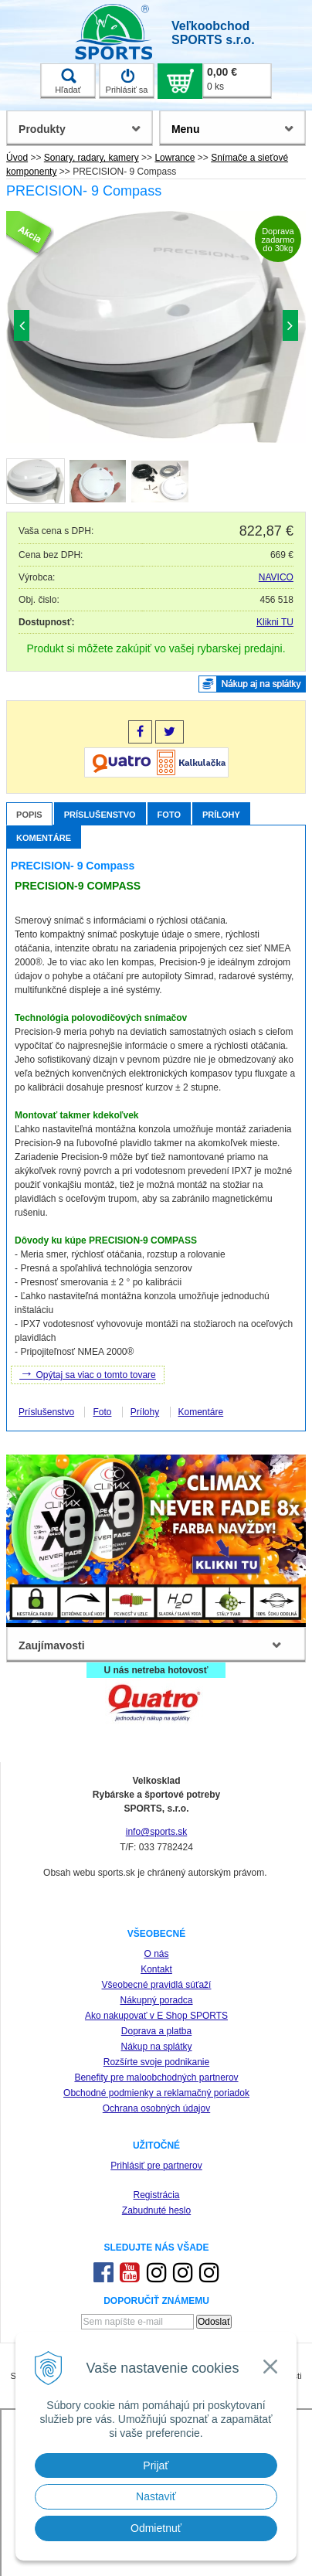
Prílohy (221, 814)
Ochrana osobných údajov (156, 2108)
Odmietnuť (156, 2528)
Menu (185, 129)
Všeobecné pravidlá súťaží (157, 1984)
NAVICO (276, 577)
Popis (29, 814)
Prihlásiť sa (127, 81)
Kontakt (156, 1969)
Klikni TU (274, 622)
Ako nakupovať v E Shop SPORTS (156, 2015)
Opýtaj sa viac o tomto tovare (87, 1373)
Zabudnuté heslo (156, 2210)
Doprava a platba (156, 2031)
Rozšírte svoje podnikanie (156, 2062)
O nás (156, 1953)
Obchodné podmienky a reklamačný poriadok (156, 2093)
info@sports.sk (157, 1831)
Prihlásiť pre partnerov (156, 2165)
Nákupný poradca (156, 2000)
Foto (169, 814)
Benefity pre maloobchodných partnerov (156, 2077)
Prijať (155, 2465)
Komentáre (43, 837)
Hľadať (68, 81)
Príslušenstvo (100, 814)
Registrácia (156, 2195)
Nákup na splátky (156, 2046)
